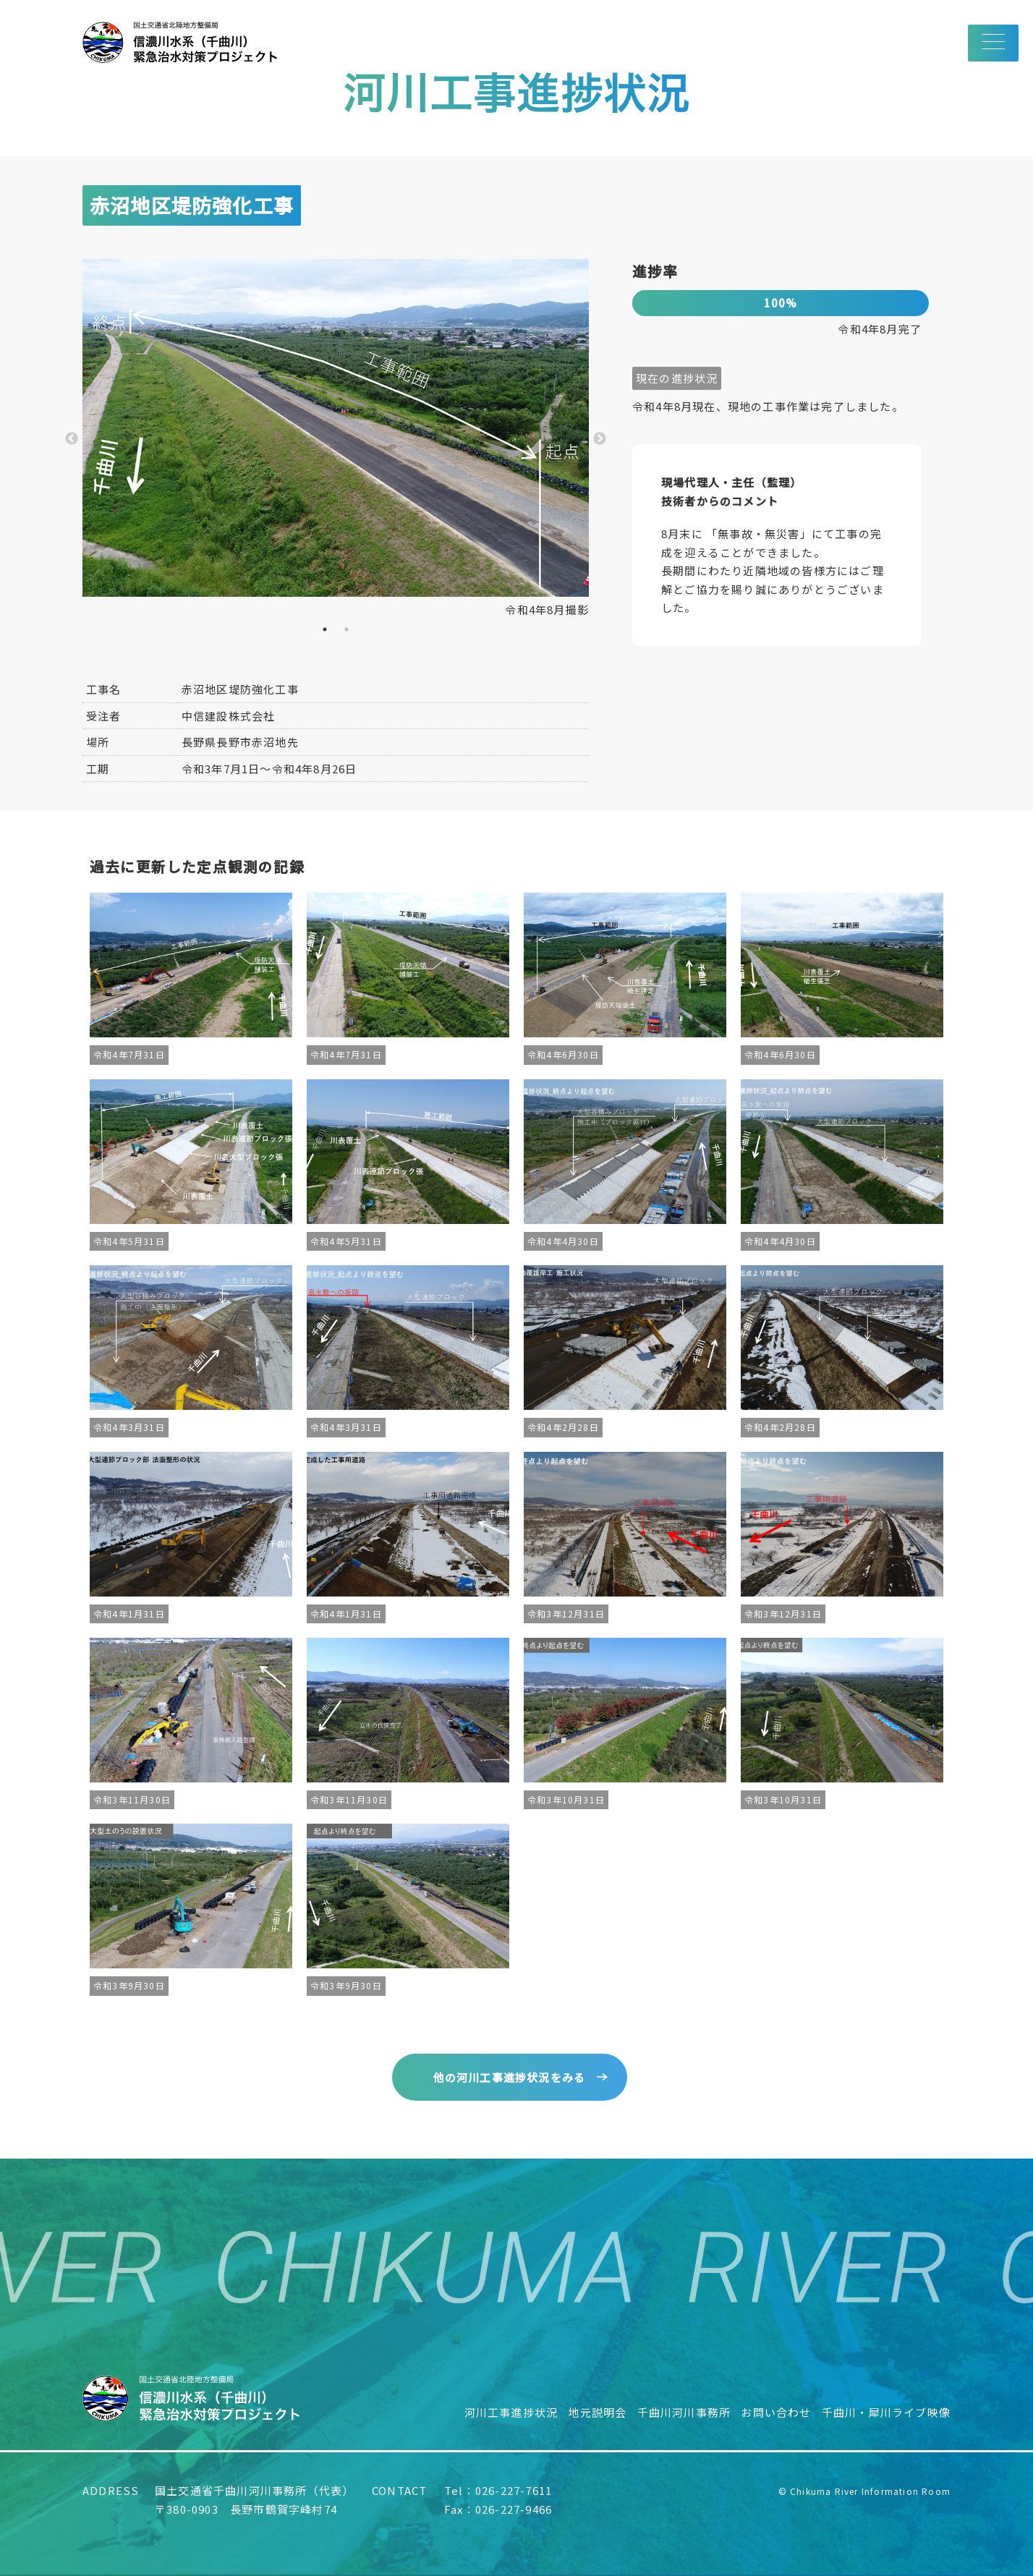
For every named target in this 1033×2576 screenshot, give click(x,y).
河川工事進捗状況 (511, 2412)
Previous (71, 439)
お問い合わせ (776, 2412)
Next (599, 439)
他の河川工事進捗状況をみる (509, 2077)
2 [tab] (346, 629)
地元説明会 (597, 2412)
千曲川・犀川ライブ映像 (886, 2412)
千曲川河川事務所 (684, 2412)
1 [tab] (325, 629)
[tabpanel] (335, 439)
